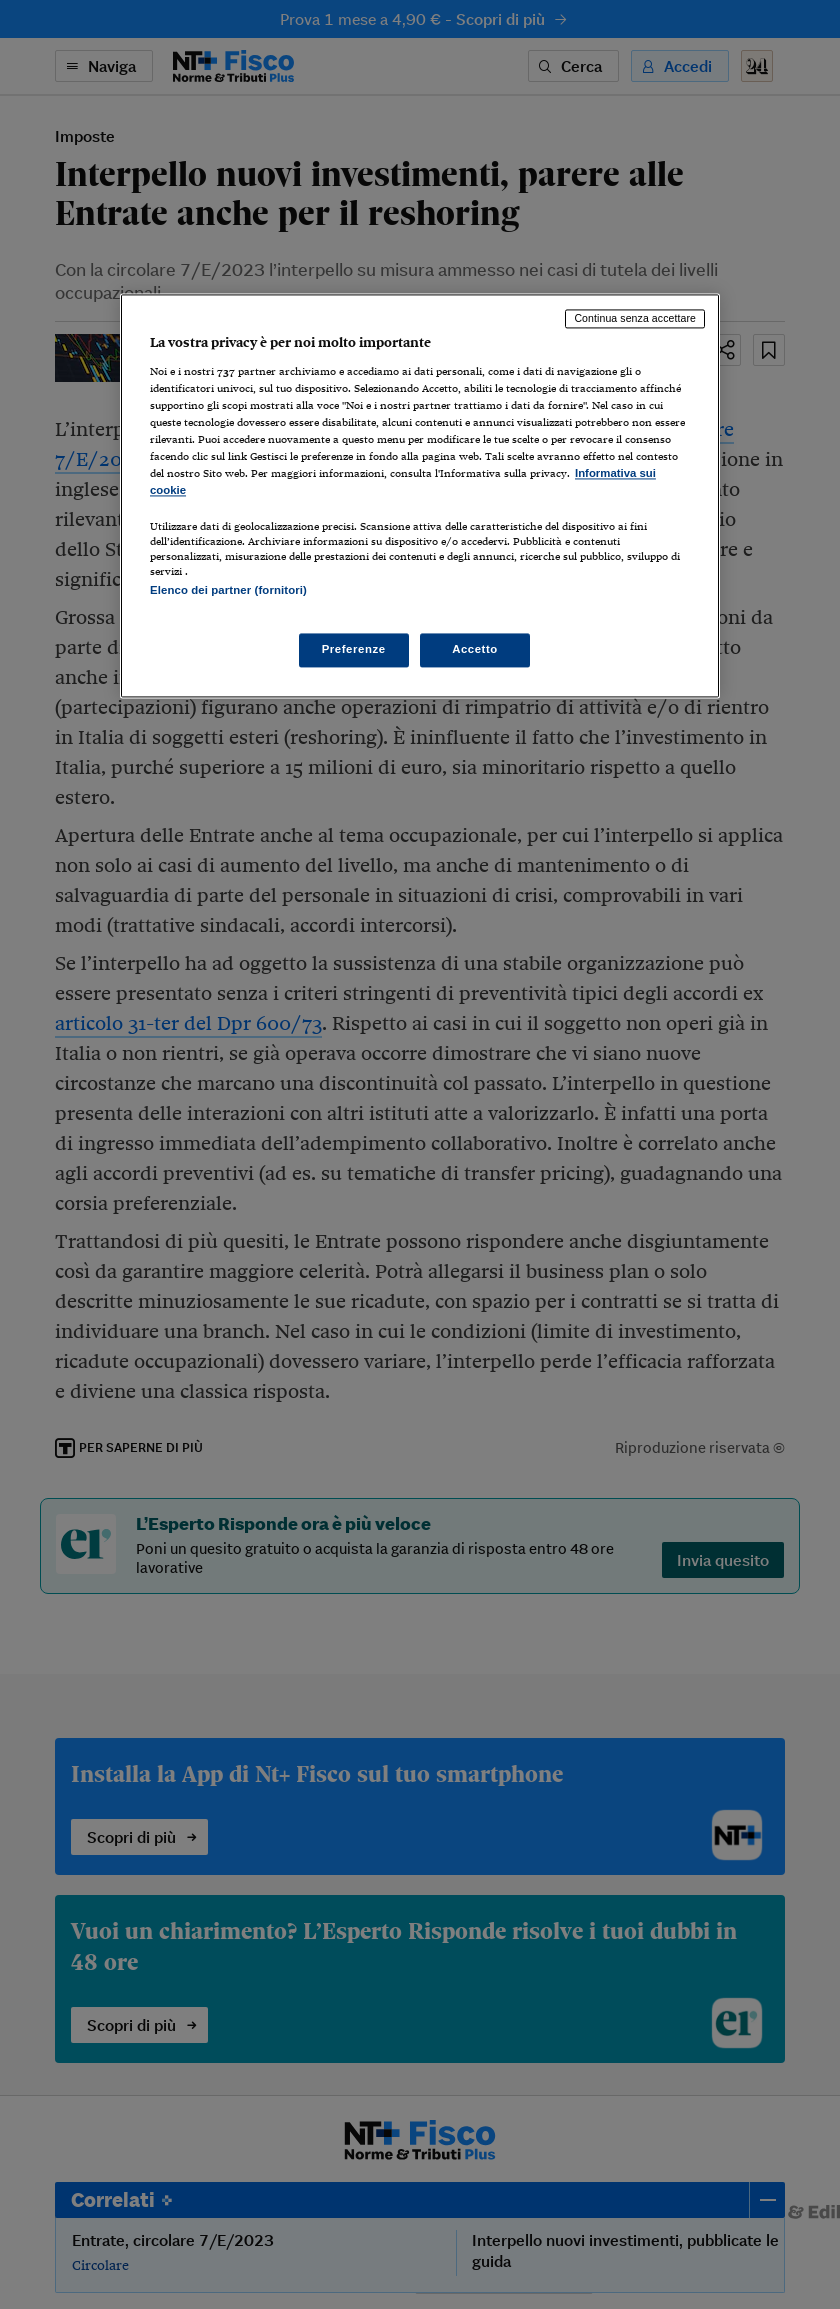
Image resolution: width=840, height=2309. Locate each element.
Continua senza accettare (635, 319)
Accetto (475, 649)
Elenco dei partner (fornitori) (228, 591)
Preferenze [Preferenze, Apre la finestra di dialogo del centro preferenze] (354, 649)
